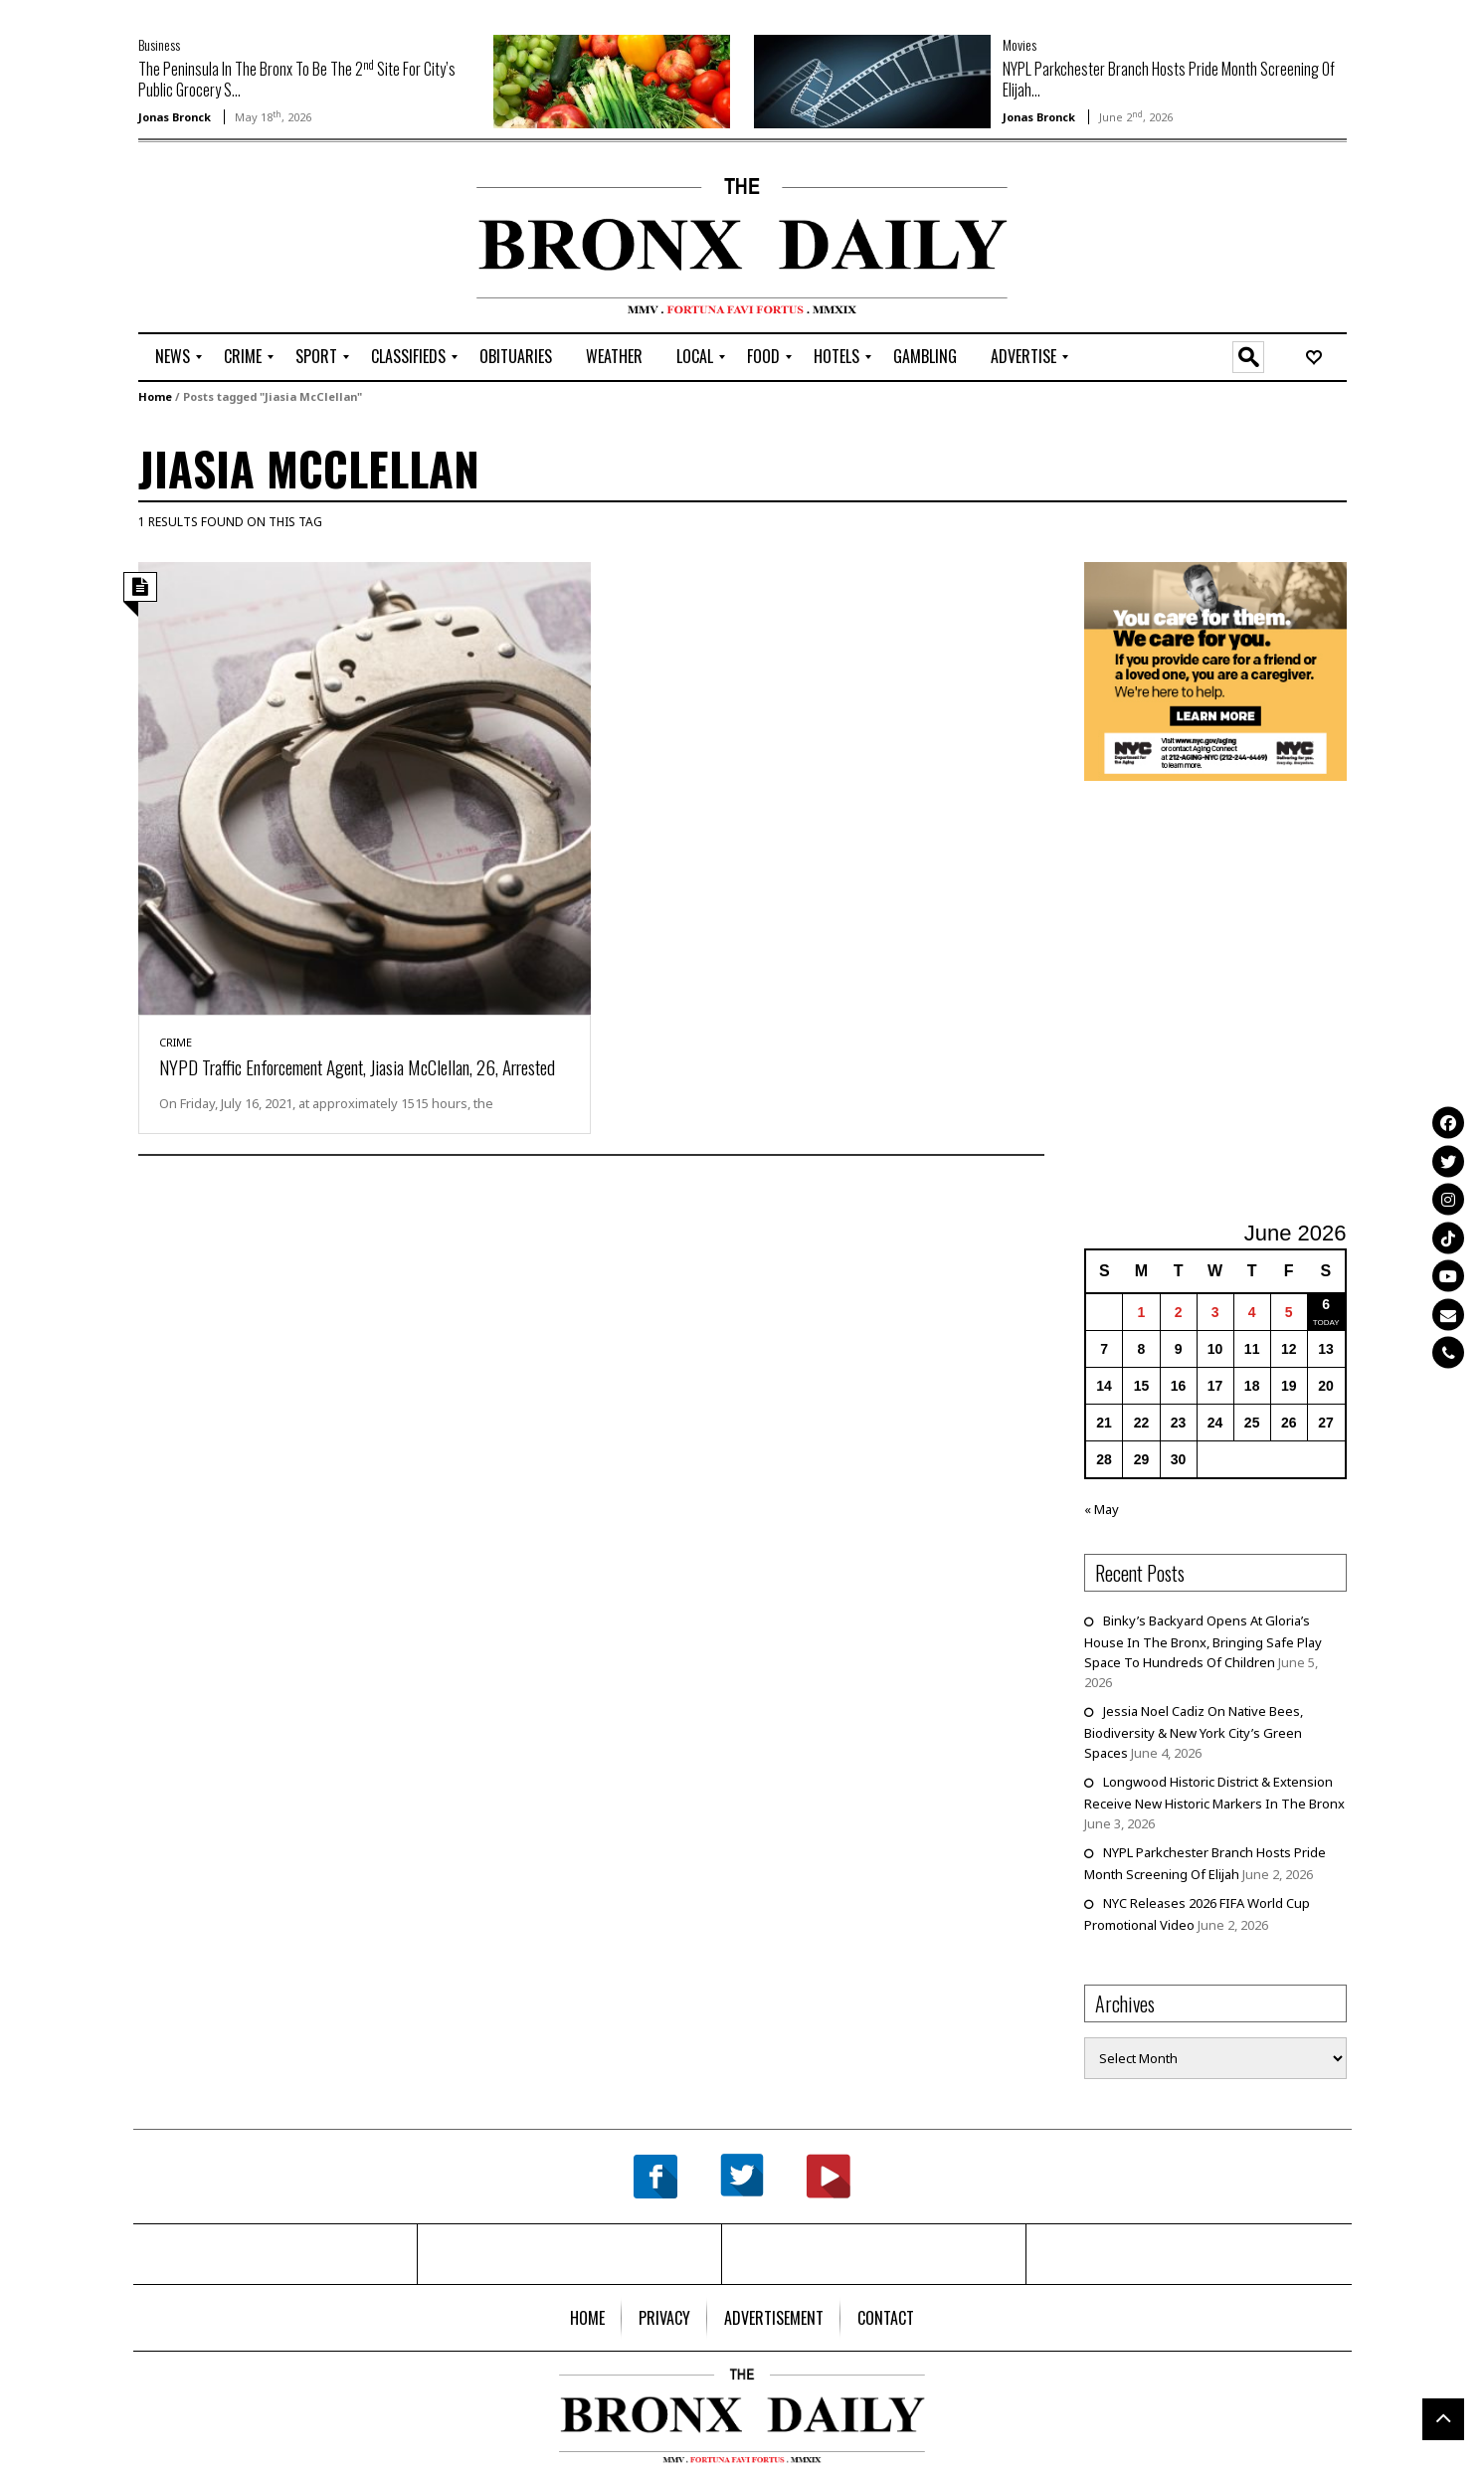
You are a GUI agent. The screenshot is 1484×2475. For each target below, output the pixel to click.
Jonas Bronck (174, 116)
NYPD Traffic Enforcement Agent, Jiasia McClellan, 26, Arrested (357, 1066)
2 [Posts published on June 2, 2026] (1179, 1312)
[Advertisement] (254, 240)
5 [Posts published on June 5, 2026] (1289, 1312)
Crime (175, 1042)
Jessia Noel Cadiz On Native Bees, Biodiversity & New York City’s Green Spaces (1193, 1732)
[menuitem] (172, 357)
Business (159, 44)
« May (1101, 1509)
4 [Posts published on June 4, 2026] (1252, 1312)
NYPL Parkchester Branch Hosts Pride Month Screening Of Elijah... (1169, 79)
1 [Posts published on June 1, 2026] (1142, 1312)
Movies (1019, 44)
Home (155, 396)
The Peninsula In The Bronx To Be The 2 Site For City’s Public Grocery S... (297, 79)
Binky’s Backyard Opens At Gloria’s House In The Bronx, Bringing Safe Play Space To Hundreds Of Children (1203, 1641)
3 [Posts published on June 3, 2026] (1215, 1312)
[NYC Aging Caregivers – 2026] (1215, 669)
